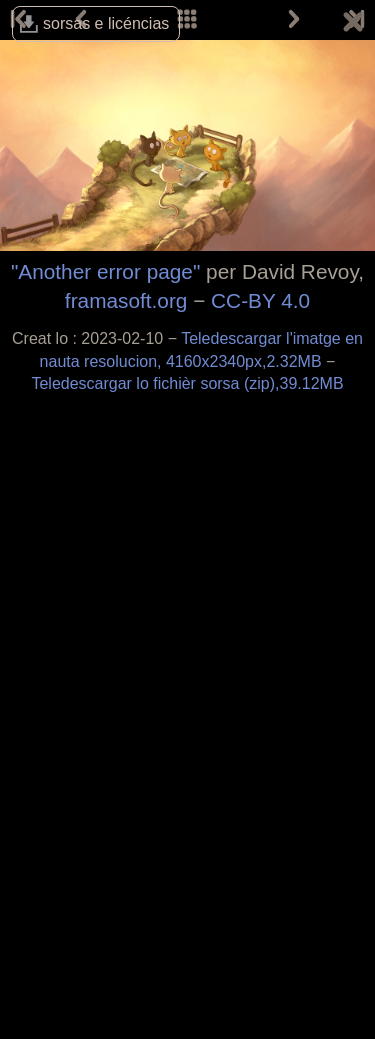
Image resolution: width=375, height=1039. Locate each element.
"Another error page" (105, 271)
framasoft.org (126, 300)
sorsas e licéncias (106, 23)
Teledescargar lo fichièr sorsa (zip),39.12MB (187, 383)
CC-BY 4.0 (260, 300)
